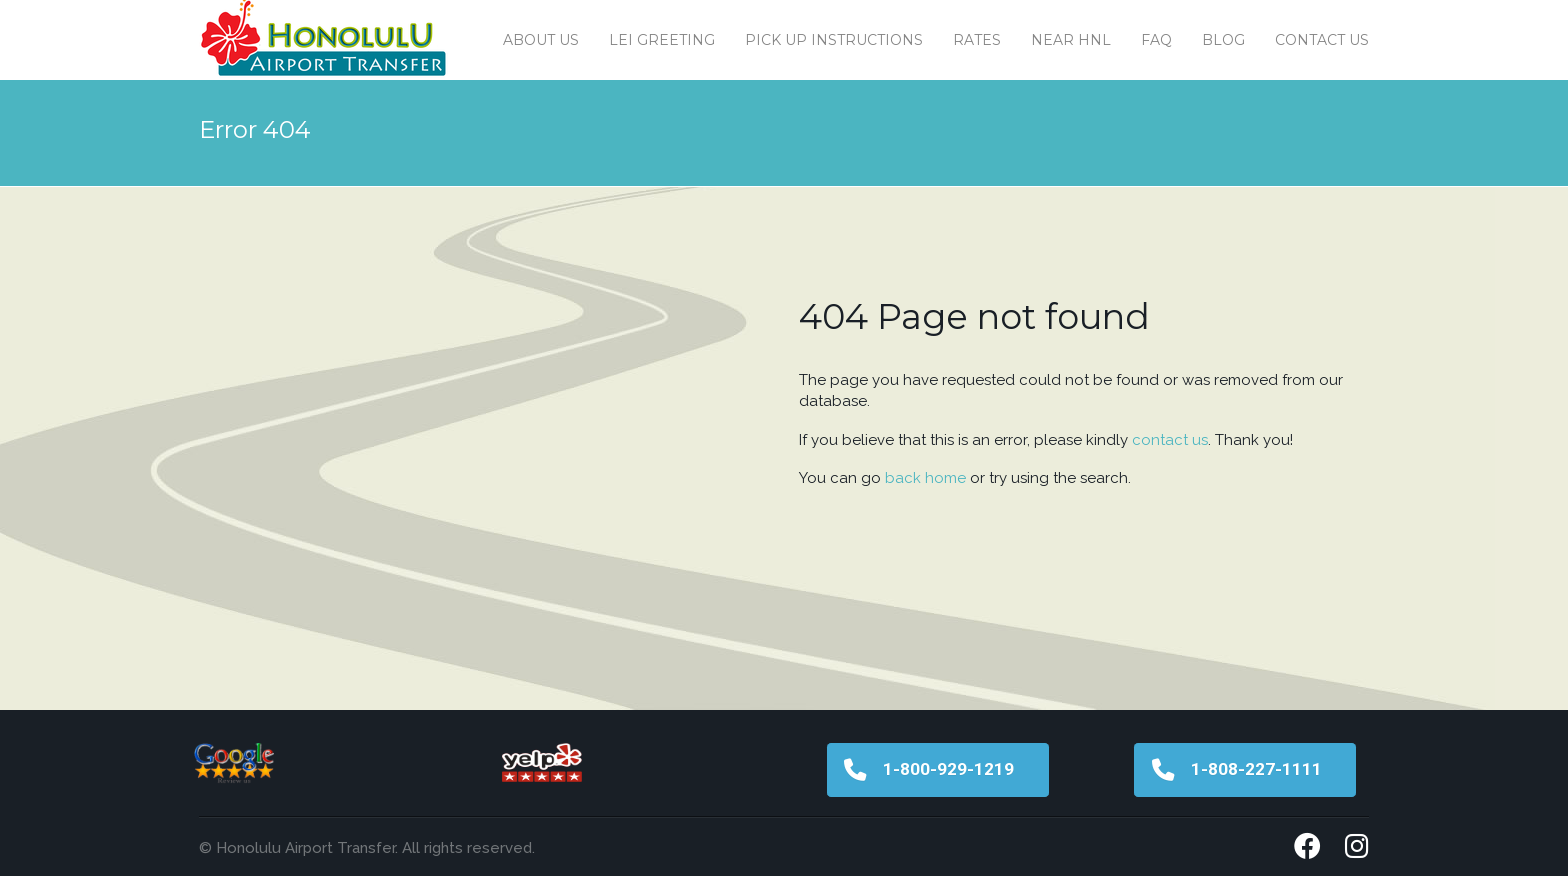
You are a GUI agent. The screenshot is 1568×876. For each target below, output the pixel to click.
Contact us (1322, 40)
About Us (541, 40)
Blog (1223, 40)
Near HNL (1071, 40)
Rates (977, 40)
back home (925, 478)
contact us (1170, 440)
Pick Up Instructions (834, 40)
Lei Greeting (662, 40)
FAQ (1156, 40)
